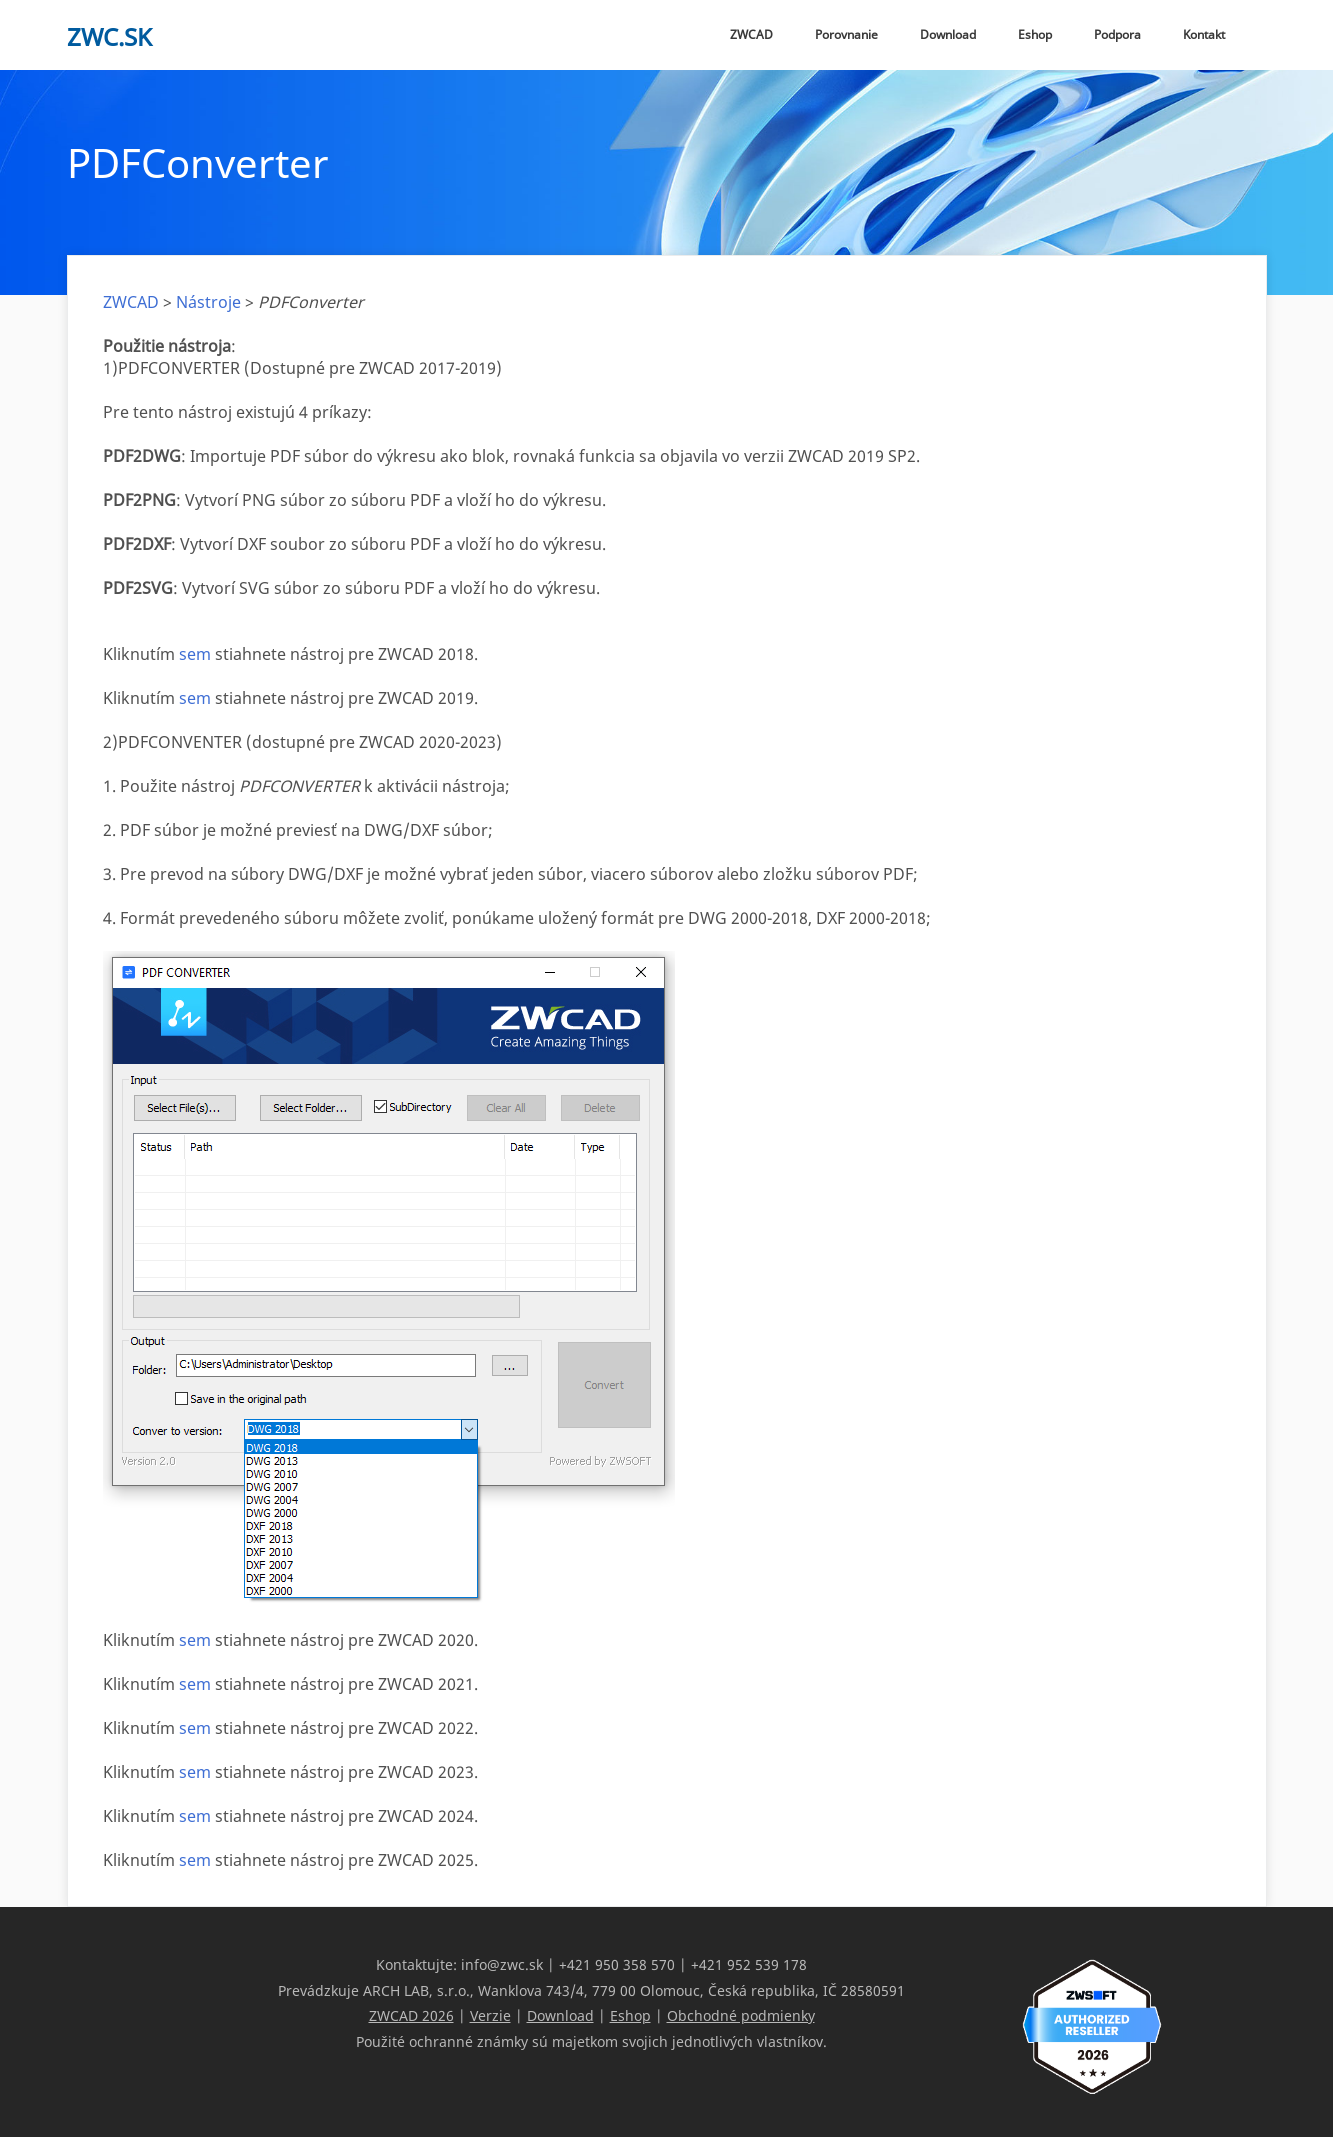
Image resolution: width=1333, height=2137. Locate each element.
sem (195, 654)
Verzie (490, 2014)
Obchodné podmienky (741, 2014)
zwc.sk (109, 36)
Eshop (1035, 34)
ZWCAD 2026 (411, 2014)
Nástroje (208, 302)
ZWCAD (751, 34)
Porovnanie (846, 34)
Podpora (1117, 34)
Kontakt (1204, 34)
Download (948, 34)
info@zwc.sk (502, 1964)
